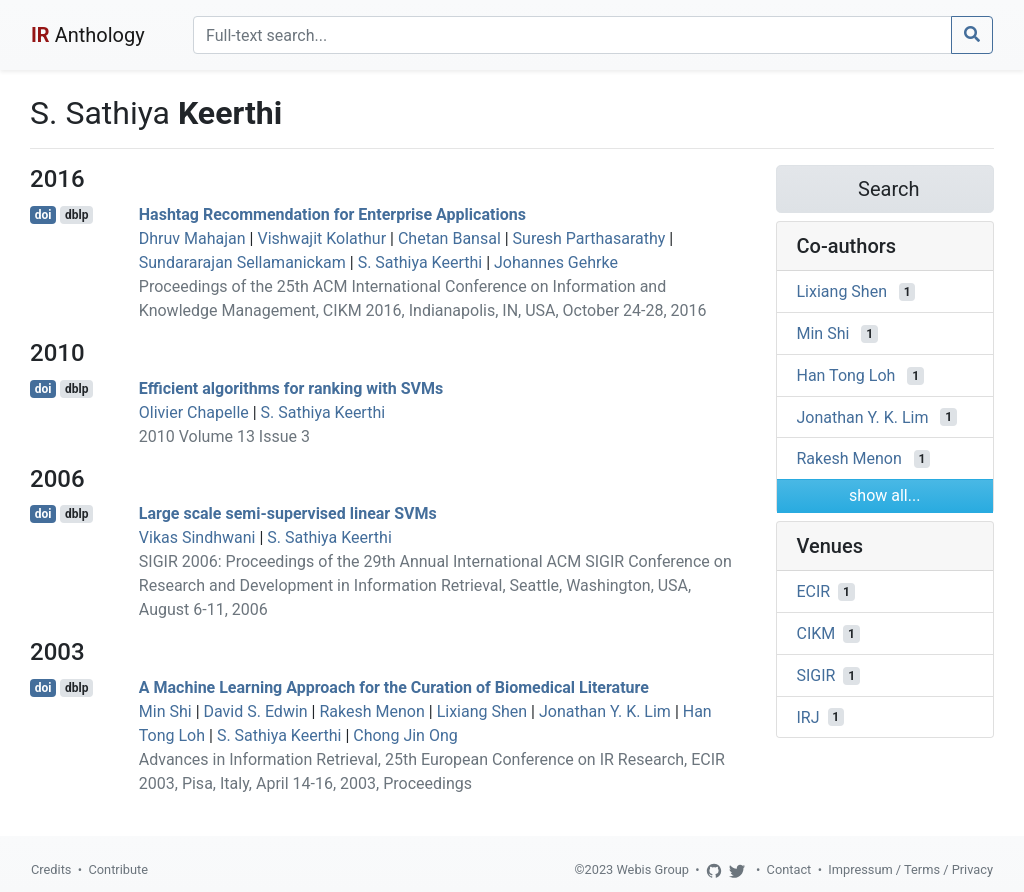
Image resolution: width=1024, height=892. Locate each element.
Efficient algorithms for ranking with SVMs (291, 388)
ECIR (814, 591)
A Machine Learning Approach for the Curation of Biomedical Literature (394, 687)
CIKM (816, 633)
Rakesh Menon (371, 711)
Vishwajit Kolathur (321, 238)
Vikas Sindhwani (197, 537)
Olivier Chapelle (194, 412)
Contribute (118, 869)
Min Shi (165, 711)
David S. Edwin (256, 711)
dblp (76, 215)
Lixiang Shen (482, 711)
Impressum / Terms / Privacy (910, 869)
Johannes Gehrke (556, 262)
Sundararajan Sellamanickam (242, 262)
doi (43, 215)
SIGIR (816, 675)
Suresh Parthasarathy (589, 238)
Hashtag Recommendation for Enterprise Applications (332, 214)
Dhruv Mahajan (192, 238)
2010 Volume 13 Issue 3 (224, 436)
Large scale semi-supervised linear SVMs (288, 513)
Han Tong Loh (846, 375)
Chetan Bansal (449, 238)
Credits (51, 869)
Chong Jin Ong (405, 735)
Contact (789, 869)
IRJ (808, 716)
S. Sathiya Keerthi (420, 262)
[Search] (572, 35)
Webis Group (652, 869)
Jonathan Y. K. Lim (605, 711)
